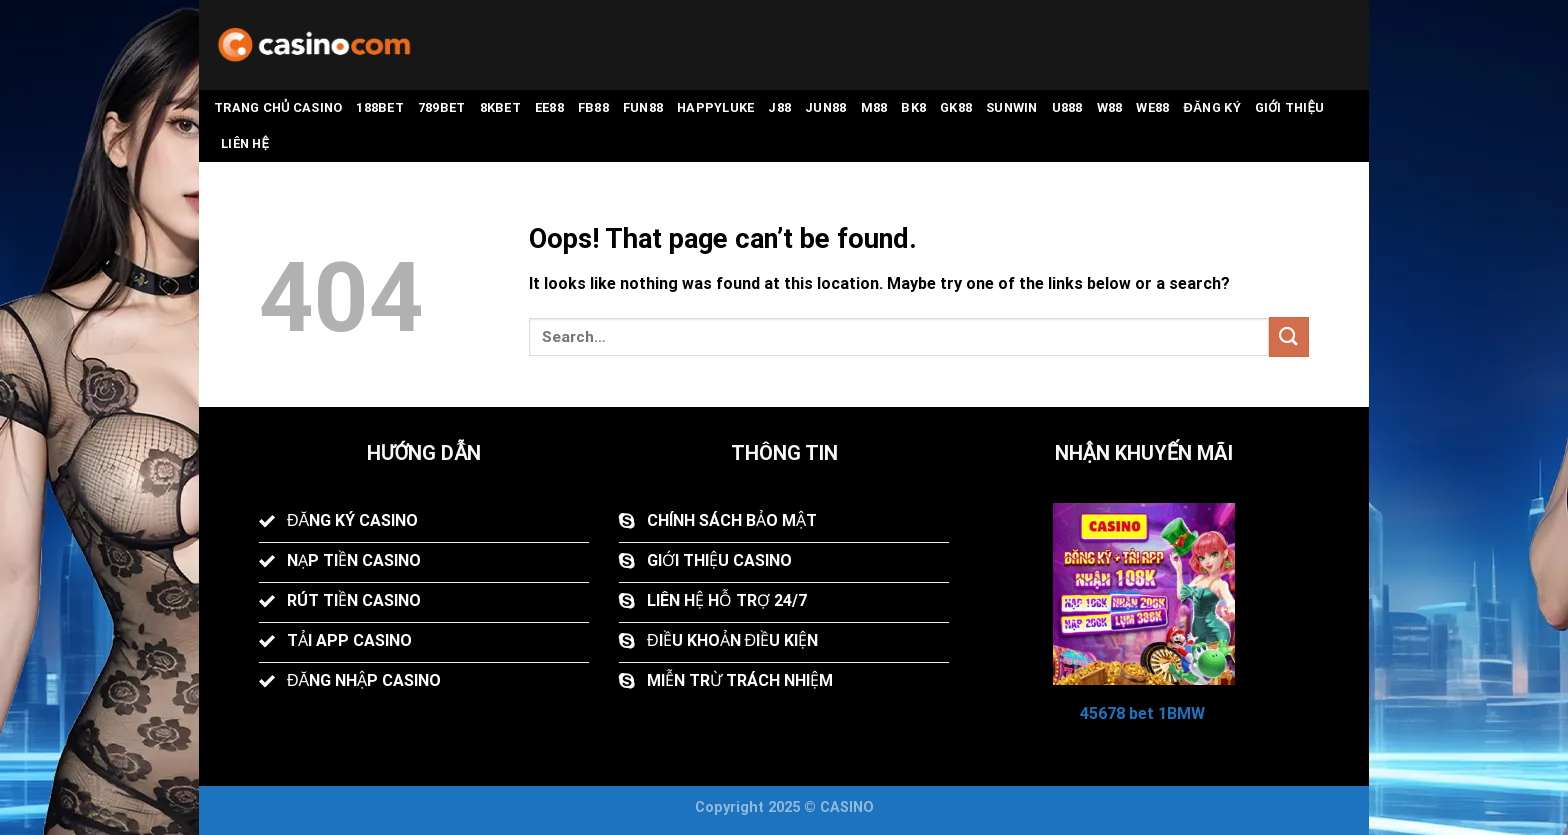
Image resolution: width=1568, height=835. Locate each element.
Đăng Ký (1211, 107)
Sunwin (1012, 107)
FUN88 (643, 107)
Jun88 (825, 107)
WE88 (1152, 107)
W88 (1110, 107)
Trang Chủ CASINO (278, 107)
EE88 (549, 107)
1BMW (1181, 713)
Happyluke (715, 107)
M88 (874, 107)
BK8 (913, 107)
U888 (1067, 107)
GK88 (956, 107)
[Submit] (1289, 336)
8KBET (500, 107)
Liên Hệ (245, 143)
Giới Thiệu (1290, 107)
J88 (779, 107)
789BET (442, 107)
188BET (380, 107)
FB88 (593, 107)
